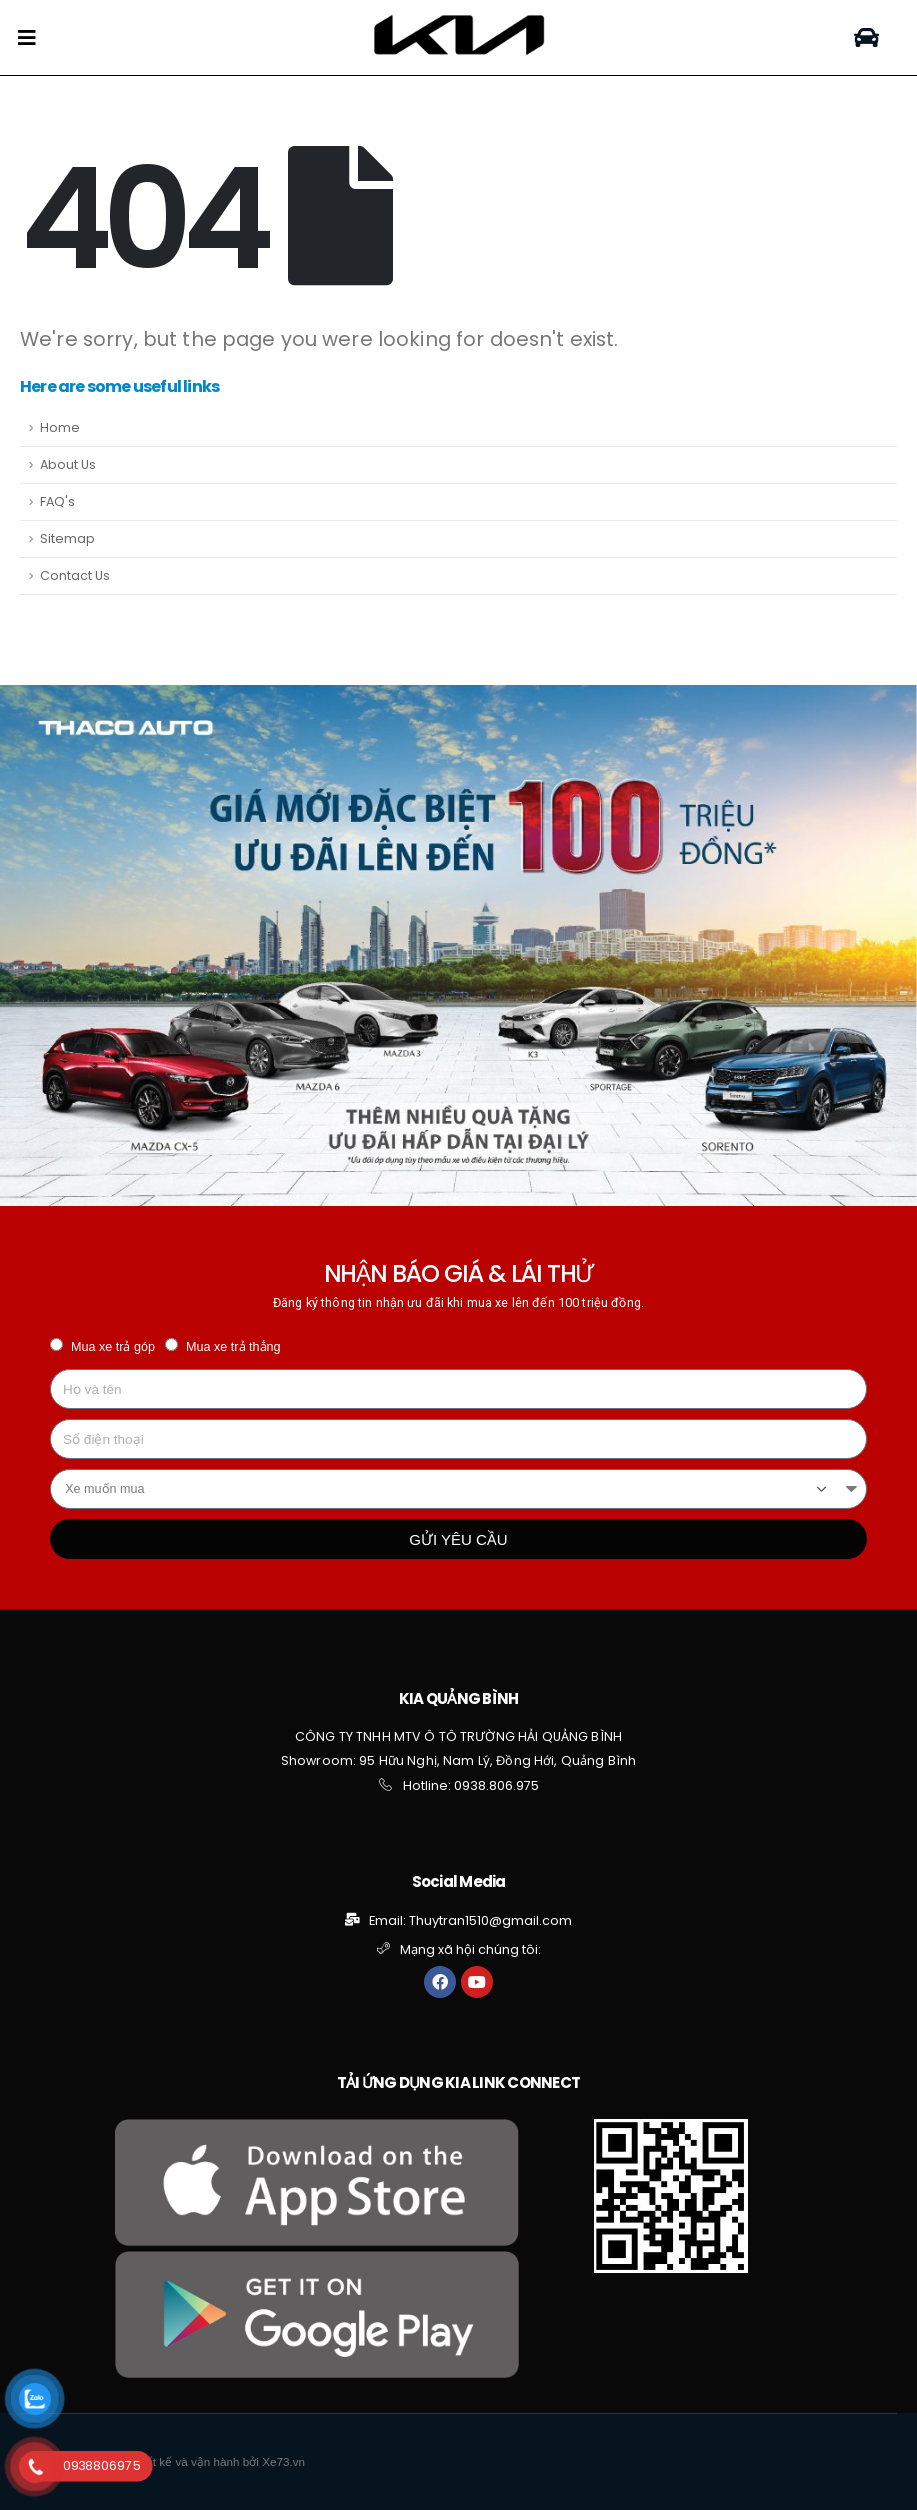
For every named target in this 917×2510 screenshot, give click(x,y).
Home (60, 427)
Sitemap (67, 538)
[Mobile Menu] (27, 38)
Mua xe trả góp (113, 1347)
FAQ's (57, 501)
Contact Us (75, 575)
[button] (866, 37)
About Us (68, 464)
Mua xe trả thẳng (233, 1347)
